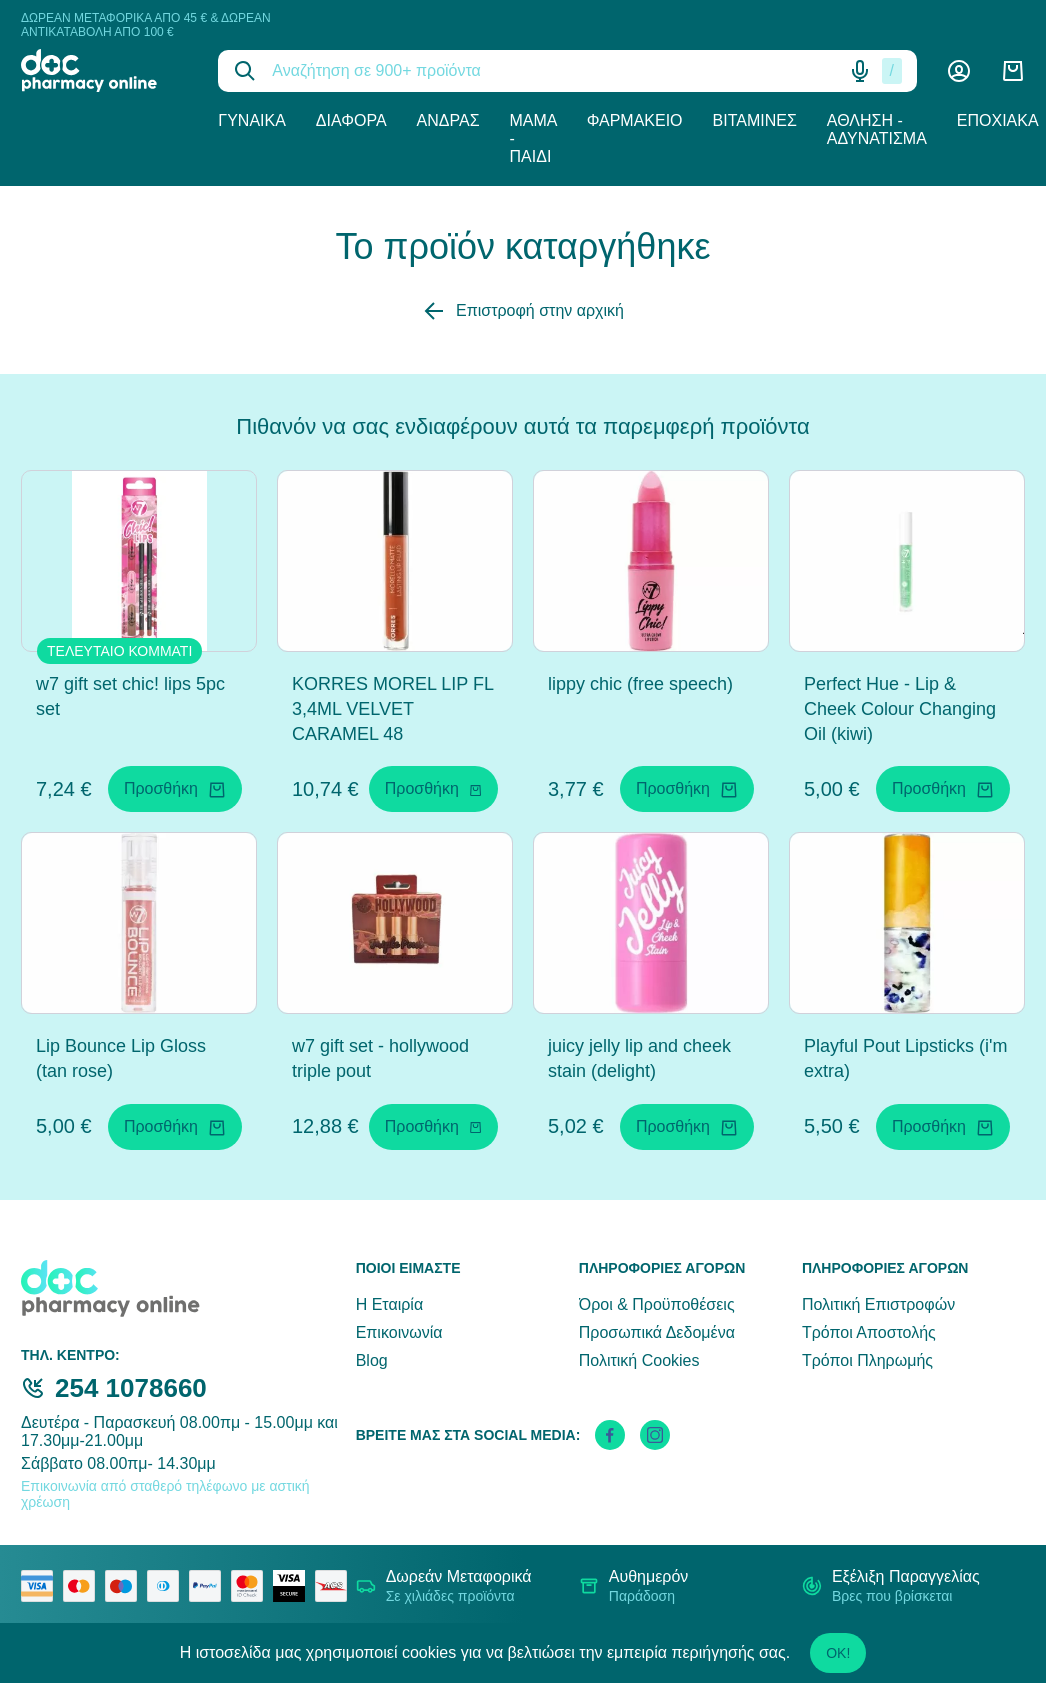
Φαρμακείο (635, 120)
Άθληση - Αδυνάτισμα (877, 129)
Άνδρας (448, 120)
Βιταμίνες (755, 120)
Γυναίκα (252, 120)
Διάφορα (351, 120)
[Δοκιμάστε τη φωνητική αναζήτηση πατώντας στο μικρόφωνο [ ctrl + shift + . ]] (860, 71)
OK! (838, 1653)
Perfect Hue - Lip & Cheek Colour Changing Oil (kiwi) (900, 709)
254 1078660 (131, 1388)
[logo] (104, 70)
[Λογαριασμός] (959, 71)
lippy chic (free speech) (640, 684)
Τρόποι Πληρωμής (867, 1360)
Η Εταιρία (389, 1304)
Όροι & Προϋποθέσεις (657, 1304)
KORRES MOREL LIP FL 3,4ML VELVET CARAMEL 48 (392, 709)
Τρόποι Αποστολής (869, 1332)
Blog (372, 1360)
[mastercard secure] (252, 1586)
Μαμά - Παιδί (533, 138)
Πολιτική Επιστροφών (878, 1304)
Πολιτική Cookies (639, 1360)
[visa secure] (294, 1586)
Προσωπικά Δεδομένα (657, 1332)
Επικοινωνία (399, 1332)
